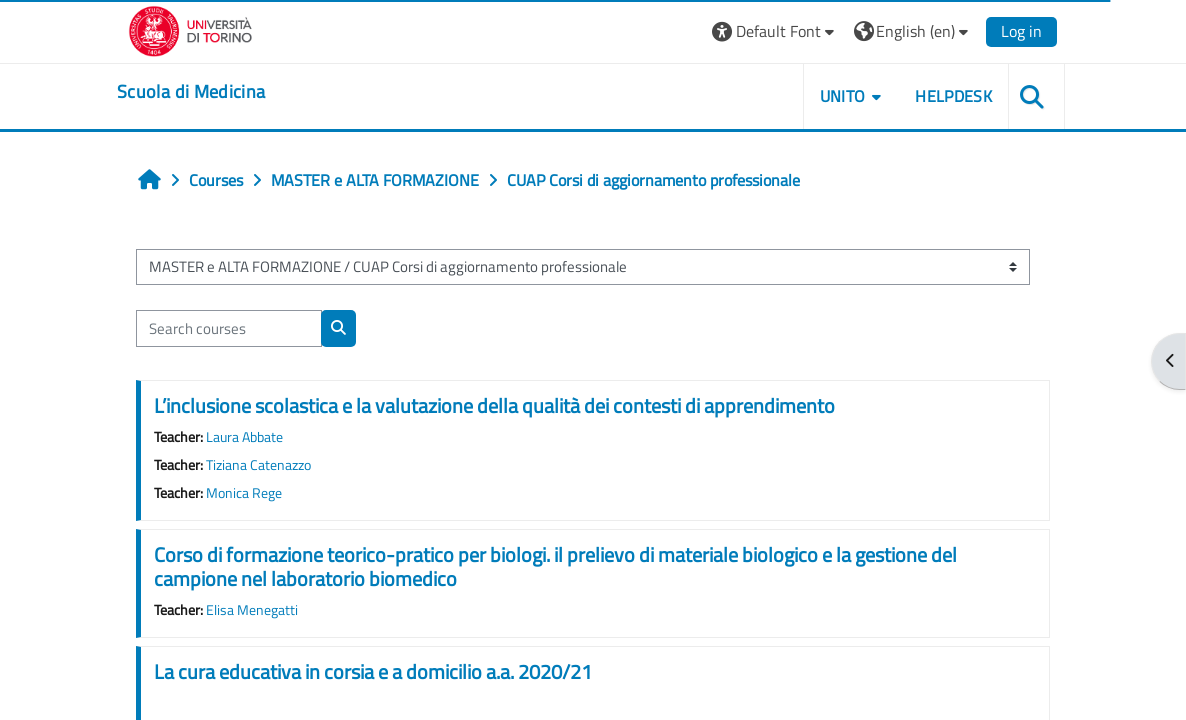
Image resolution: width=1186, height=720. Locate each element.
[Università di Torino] (190, 29)
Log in (1021, 31)
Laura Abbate (244, 437)
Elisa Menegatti (252, 610)
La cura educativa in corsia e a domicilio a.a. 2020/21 (373, 671)
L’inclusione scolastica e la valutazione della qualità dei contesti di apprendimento (494, 405)
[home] (191, 92)
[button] (775, 31)
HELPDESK (953, 96)
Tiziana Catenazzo (258, 465)
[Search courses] (229, 328)
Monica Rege (244, 493)
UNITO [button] (843, 96)
